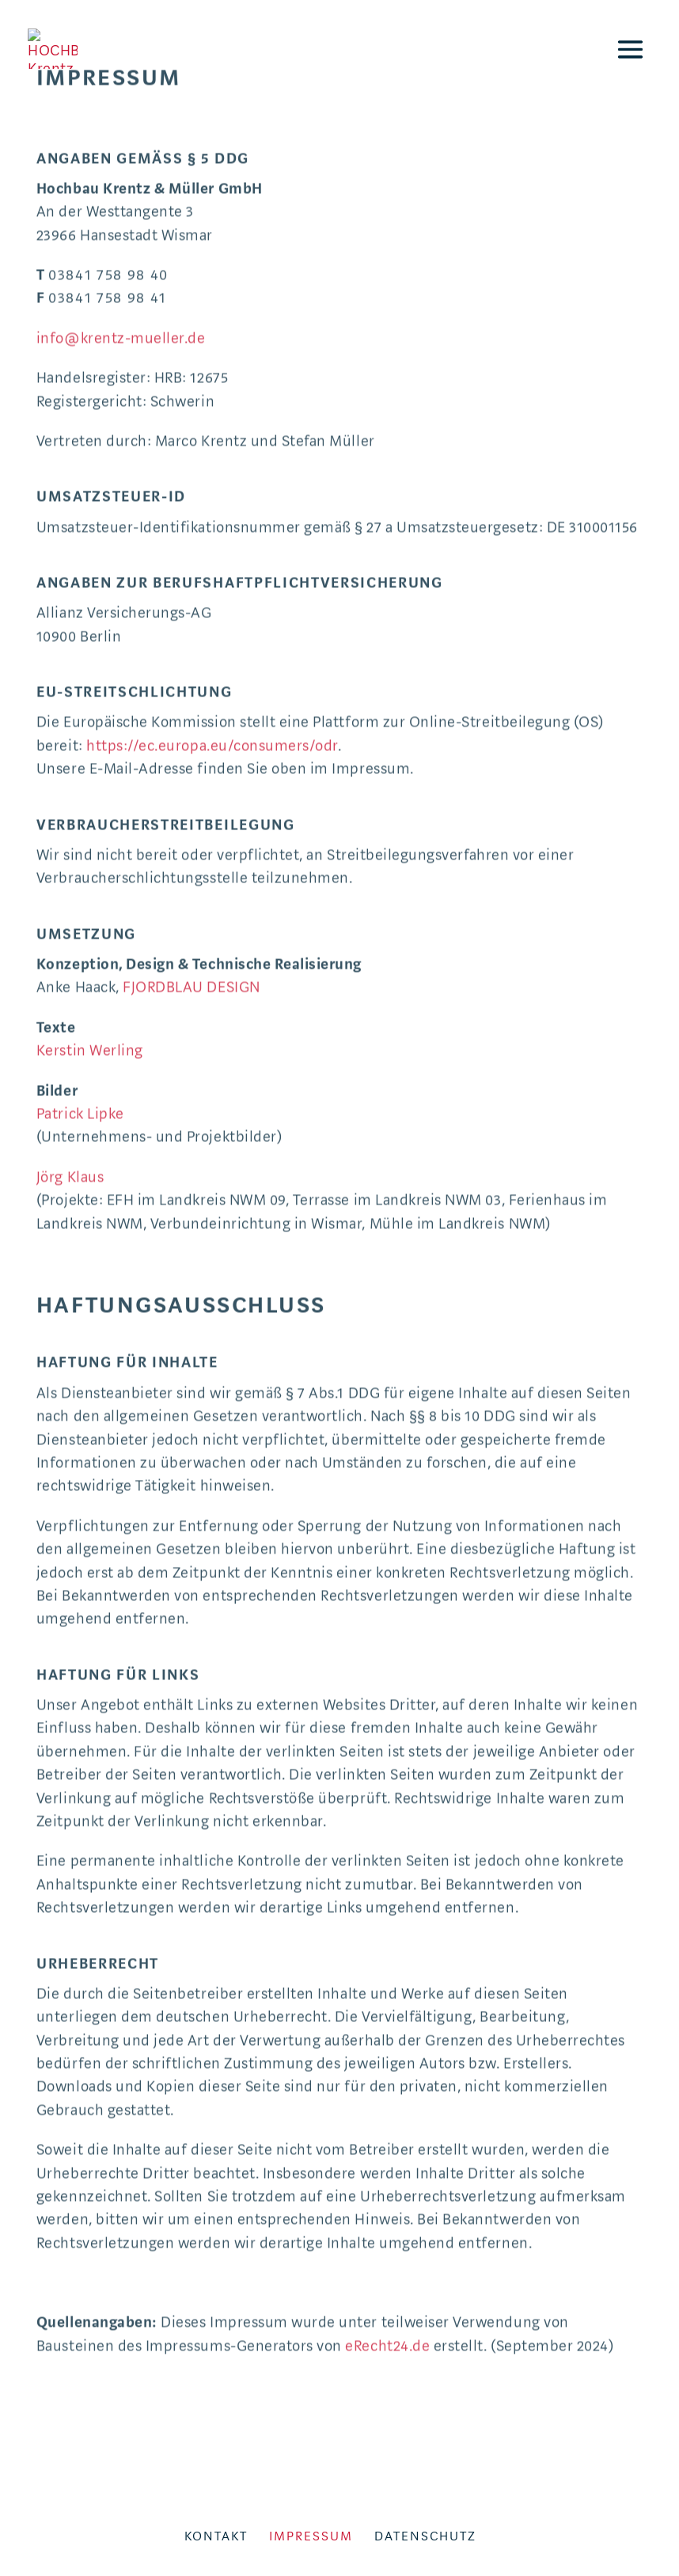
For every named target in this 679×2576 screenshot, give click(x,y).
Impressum (311, 2536)
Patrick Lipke (80, 967)
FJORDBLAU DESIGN (191, 841)
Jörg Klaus (70, 1030)
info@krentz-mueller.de (121, 191)
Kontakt (216, 2536)
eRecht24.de (387, 2199)
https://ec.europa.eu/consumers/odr (212, 599)
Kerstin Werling (89, 904)
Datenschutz (425, 2536)
